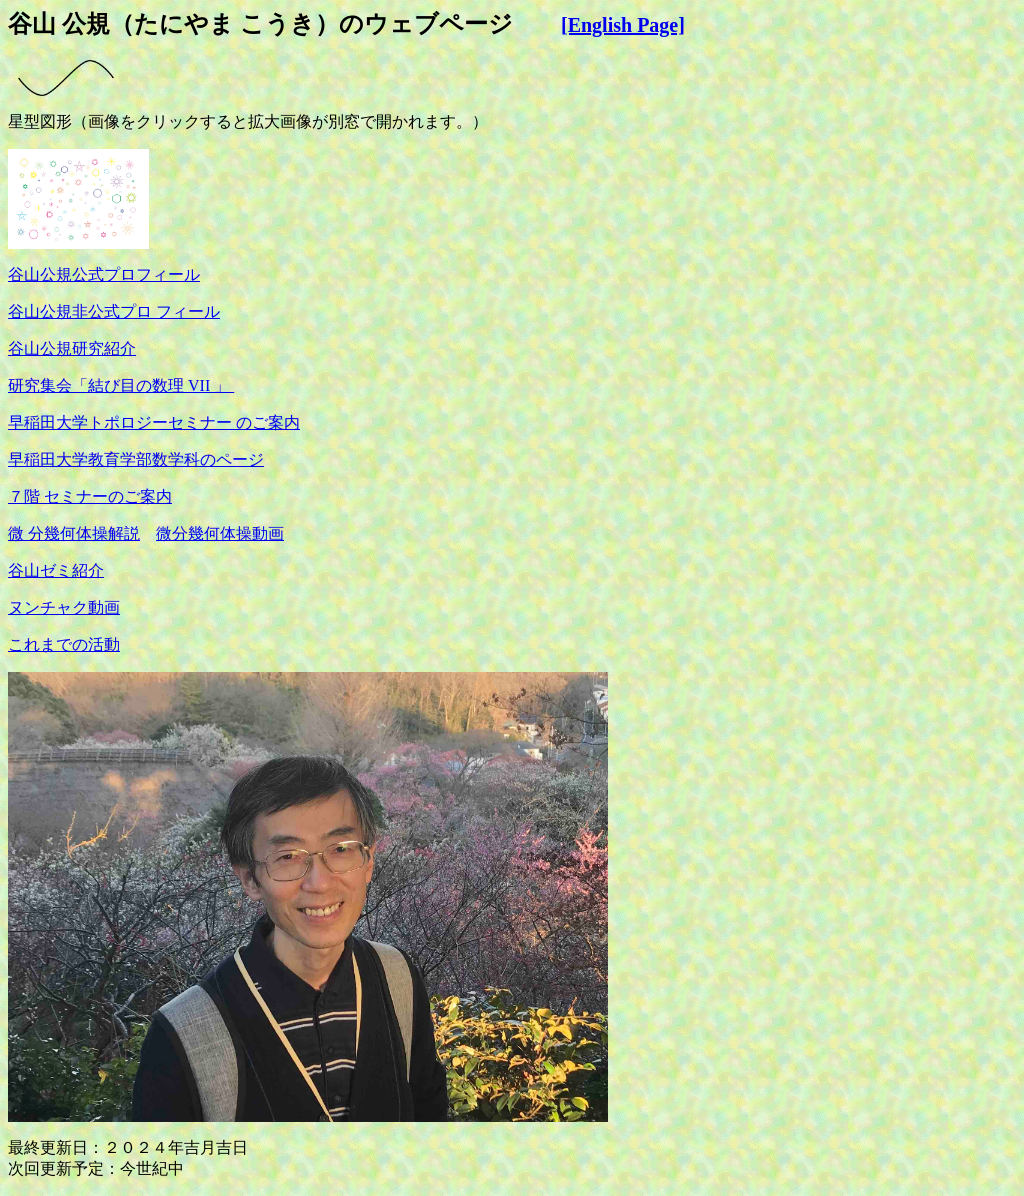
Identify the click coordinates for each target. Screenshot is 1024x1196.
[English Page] (623, 25)
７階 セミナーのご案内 (90, 496)
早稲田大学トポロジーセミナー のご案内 (154, 422)
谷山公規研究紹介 (72, 348)
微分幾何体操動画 (220, 533)
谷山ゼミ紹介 (56, 570)
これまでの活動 (64, 644)
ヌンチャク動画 (64, 607)
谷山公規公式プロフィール (104, 274)
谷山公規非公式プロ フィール (114, 311)
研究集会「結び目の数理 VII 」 (121, 385)
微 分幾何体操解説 (74, 533)
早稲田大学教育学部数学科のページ (136, 459)
